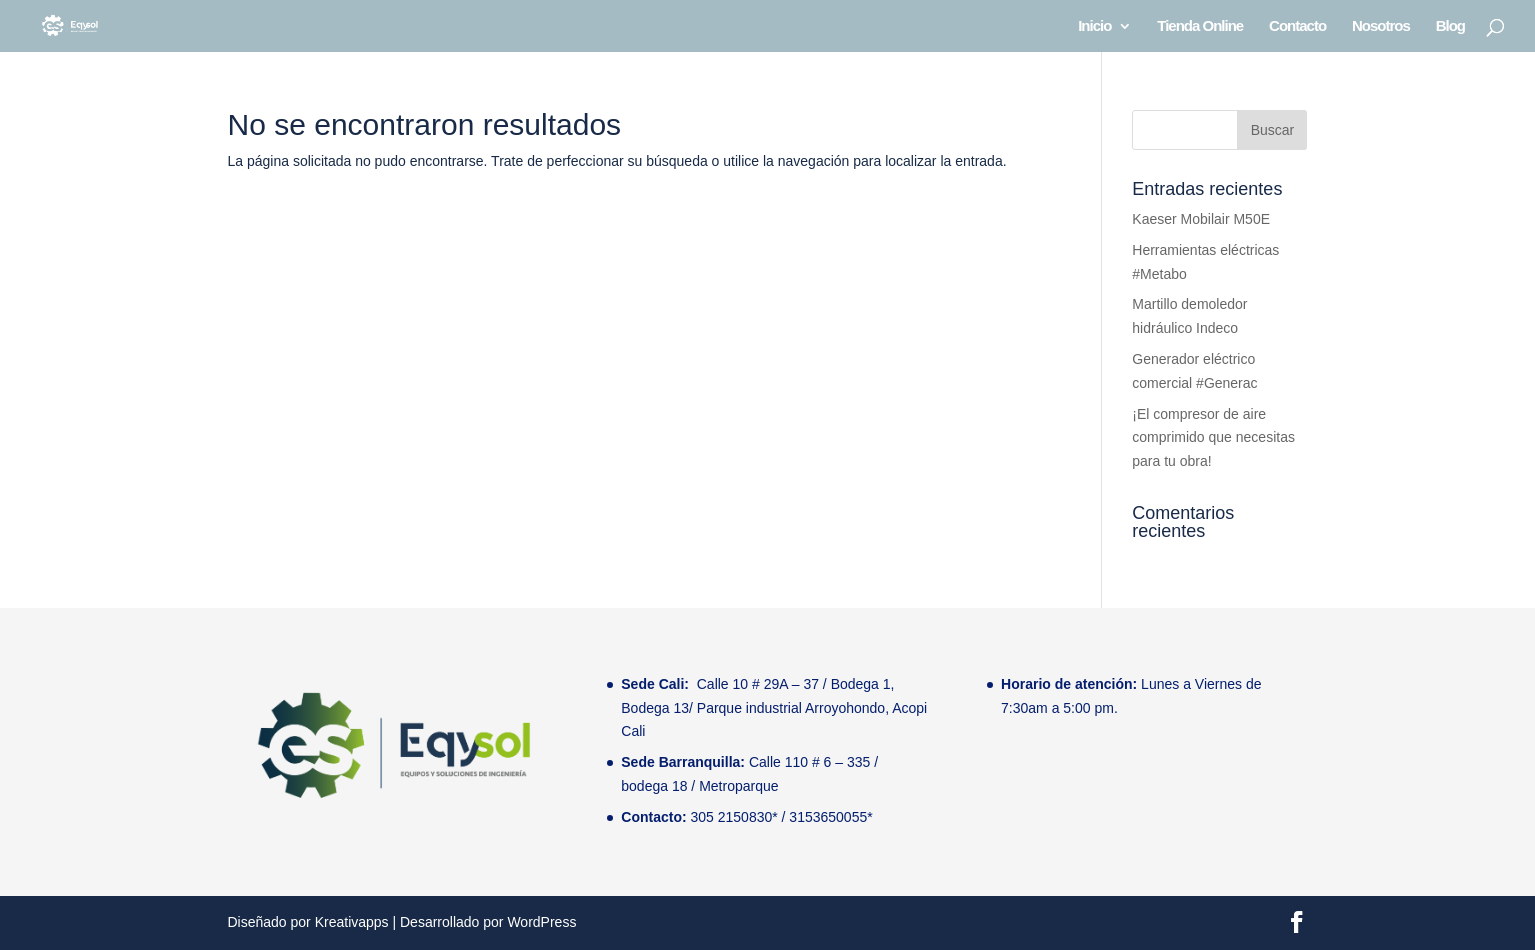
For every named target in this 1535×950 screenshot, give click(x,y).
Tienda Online (1200, 26)
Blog (1450, 26)
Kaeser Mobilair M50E (1201, 219)
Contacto (1297, 26)
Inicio (1094, 26)
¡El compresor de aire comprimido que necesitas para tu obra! (1213, 438)
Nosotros (1381, 26)
